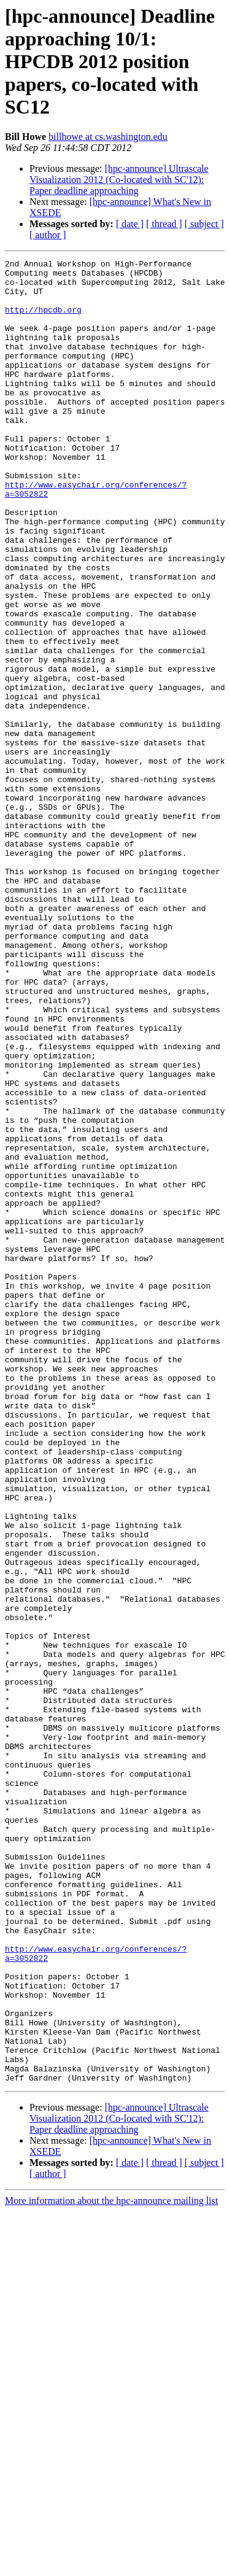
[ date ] (130, 224)
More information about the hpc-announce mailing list (111, 2565)
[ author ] (47, 235)
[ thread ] (164, 224)
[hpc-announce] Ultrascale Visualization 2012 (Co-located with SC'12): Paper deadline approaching (119, 179)
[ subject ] (204, 224)
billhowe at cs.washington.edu (107, 136)
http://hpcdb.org (43, 320)
